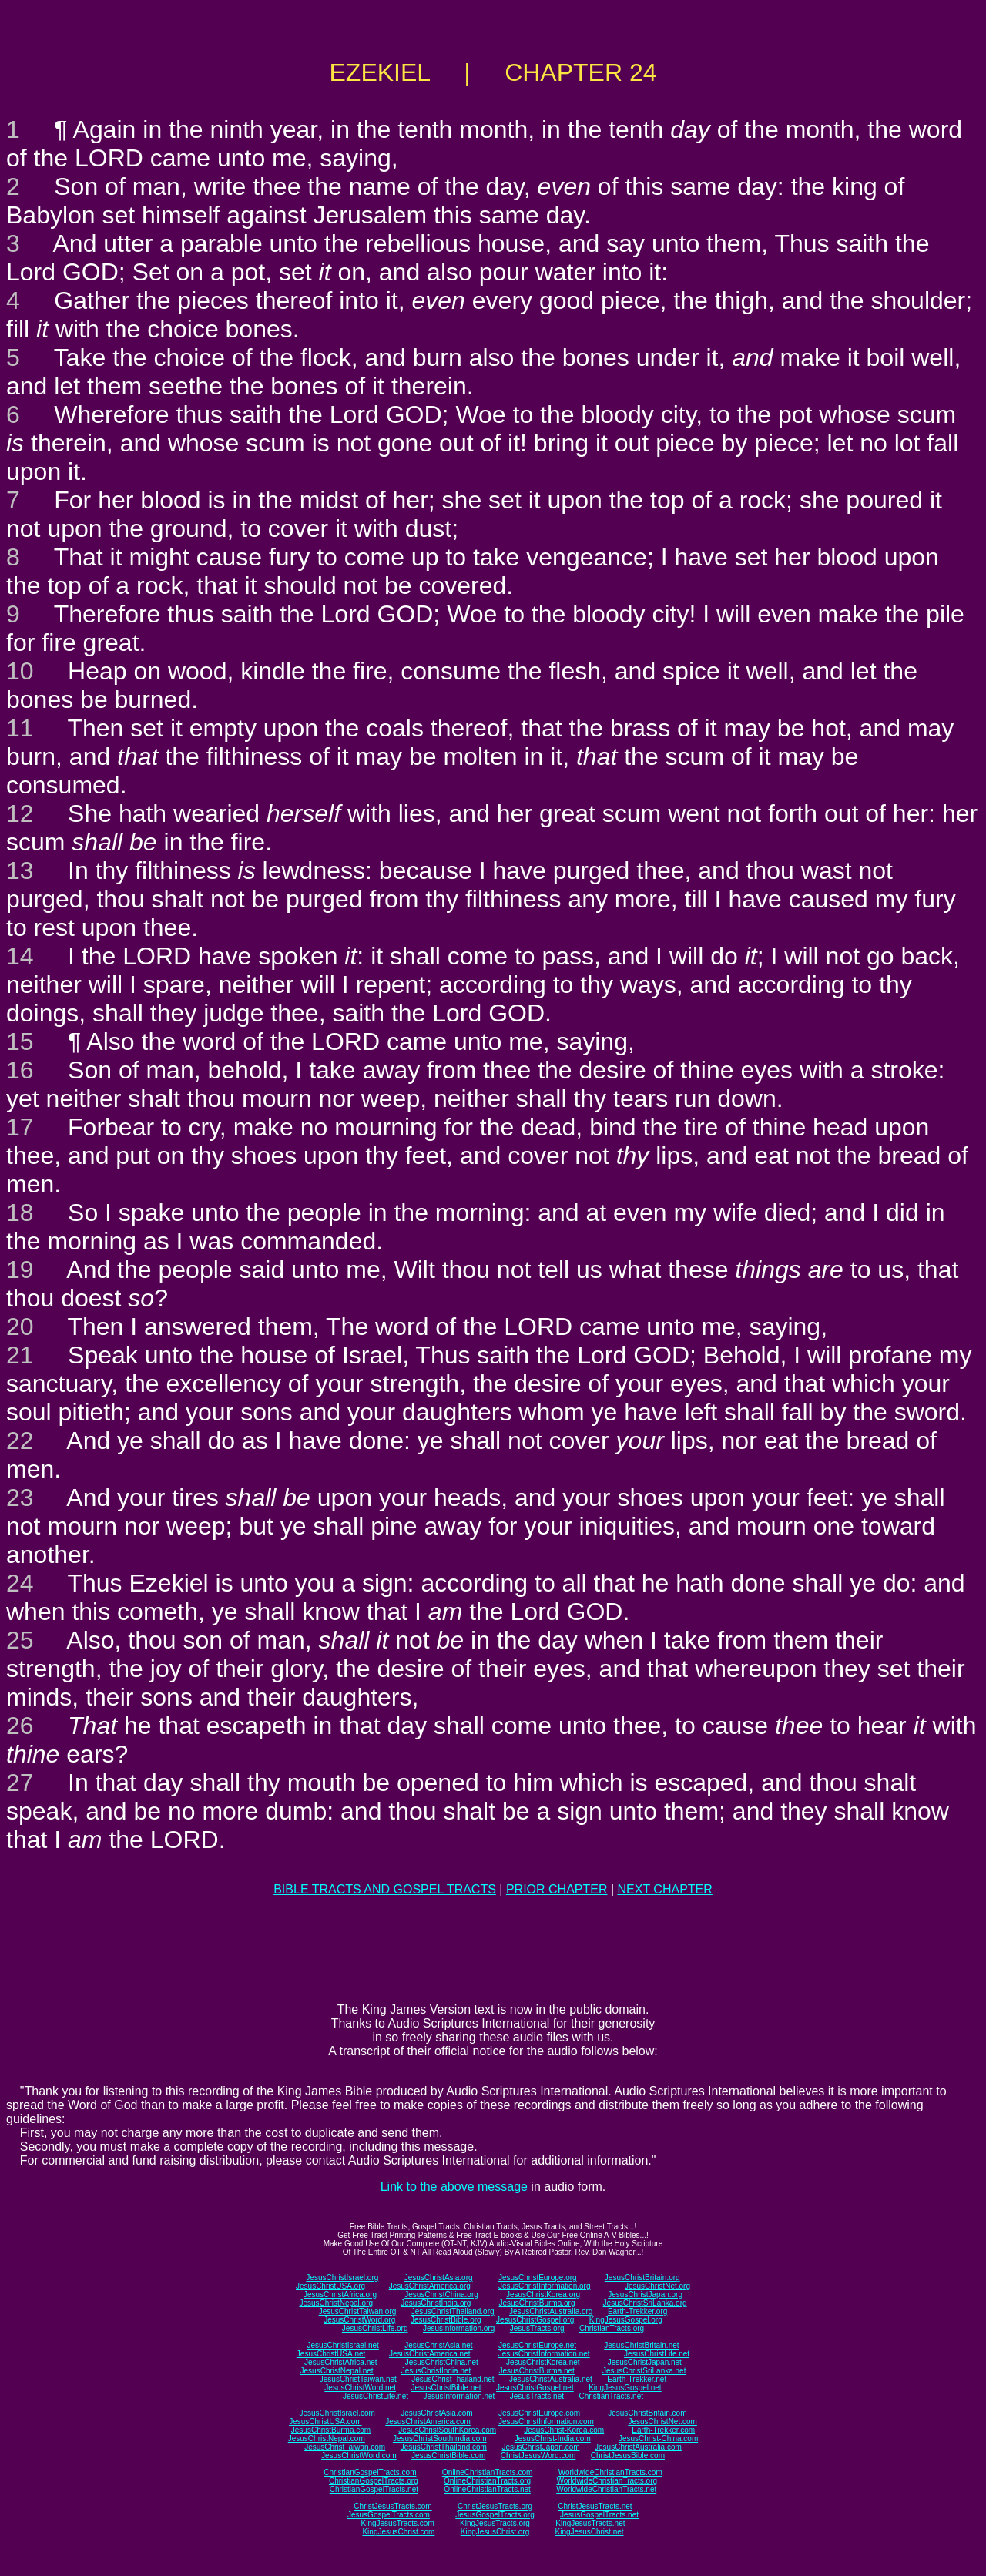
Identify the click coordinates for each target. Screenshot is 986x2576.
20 (20, 1326)
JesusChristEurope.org (537, 2277)
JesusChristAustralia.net (550, 2379)
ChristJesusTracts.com (392, 2506)
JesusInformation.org (459, 2328)
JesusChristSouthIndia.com (440, 2438)
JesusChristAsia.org (438, 2277)
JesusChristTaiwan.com (344, 2447)
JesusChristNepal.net (337, 2370)
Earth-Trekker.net (636, 2379)
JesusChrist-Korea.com (564, 2430)
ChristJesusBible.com (628, 2455)
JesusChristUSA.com (325, 2421)
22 (20, 1440)
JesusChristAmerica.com (428, 2421)
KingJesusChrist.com (398, 2531)
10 (20, 671)
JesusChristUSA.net (331, 2354)
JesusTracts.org (537, 2328)
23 (20, 1497)
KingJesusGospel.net (625, 2387)
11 (20, 728)
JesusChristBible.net (446, 2387)
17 (20, 1127)
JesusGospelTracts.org (494, 2515)
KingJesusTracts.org (495, 2523)
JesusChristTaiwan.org (358, 2311)
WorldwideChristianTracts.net (606, 2489)
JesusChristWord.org (359, 2320)
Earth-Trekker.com (663, 2430)
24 (20, 1583)
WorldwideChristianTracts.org (606, 2481)
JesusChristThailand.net (452, 2379)
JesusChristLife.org (375, 2328)
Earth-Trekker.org (637, 2311)
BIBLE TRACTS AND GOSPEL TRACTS (384, 1889)
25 (20, 1640)
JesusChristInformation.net (544, 2354)
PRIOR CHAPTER (557, 1889)
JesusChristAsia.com (436, 2413)
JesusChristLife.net (656, 2354)
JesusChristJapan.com (540, 2447)
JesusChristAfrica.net (340, 2362)
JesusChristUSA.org (330, 2286)
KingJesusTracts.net (590, 2523)
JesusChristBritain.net (641, 2345)
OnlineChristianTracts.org (487, 2481)
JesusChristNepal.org (336, 2303)
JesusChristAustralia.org (550, 2311)
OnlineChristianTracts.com (487, 2472)
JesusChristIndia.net (436, 2370)
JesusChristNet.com (662, 2421)
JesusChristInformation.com (546, 2421)
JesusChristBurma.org (537, 2303)
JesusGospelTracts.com (388, 2515)
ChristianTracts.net (611, 2396)
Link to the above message (454, 2186)
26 (20, 1725)
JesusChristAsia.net (438, 2345)
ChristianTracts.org (611, 2328)
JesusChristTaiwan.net (358, 2379)
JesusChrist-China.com (658, 2438)
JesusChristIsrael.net (342, 2345)
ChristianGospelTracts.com (370, 2472)
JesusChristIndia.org (436, 2303)
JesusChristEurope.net (537, 2345)
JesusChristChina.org (441, 2294)
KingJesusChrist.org (495, 2531)
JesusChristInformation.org (544, 2286)
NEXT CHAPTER (665, 1889)
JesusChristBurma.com (331, 2430)
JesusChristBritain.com (647, 2413)
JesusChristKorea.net (543, 2362)
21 (20, 1355)
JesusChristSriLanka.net (644, 2370)
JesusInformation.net (459, 2396)
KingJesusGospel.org (625, 2320)
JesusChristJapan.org (645, 2294)
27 (20, 1782)
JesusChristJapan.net (645, 2362)
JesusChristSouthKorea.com (447, 2430)
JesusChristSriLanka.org (645, 2303)
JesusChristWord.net (360, 2387)
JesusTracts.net (537, 2396)
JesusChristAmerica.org (430, 2286)
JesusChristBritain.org (642, 2277)
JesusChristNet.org (657, 2286)
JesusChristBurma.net (537, 2370)
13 (20, 870)
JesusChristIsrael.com (336, 2413)
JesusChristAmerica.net (430, 2354)
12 (20, 813)
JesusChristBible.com (448, 2455)
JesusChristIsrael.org (342, 2277)
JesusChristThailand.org (453, 2311)
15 (20, 1041)
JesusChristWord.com (359, 2455)
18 (20, 1212)
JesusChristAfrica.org (340, 2294)
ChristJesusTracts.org (495, 2506)
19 (20, 1269)
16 (20, 1070)
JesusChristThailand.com (444, 2447)
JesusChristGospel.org (535, 2320)
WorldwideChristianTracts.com (610, 2472)
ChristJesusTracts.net (595, 2506)
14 (20, 956)
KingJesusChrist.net (589, 2531)
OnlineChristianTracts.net (487, 2489)
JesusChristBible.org (446, 2320)
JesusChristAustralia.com (638, 2447)
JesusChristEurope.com (539, 2413)
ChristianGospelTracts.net (374, 2489)
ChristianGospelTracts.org (373, 2481)
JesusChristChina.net (441, 2362)
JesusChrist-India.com (553, 2438)
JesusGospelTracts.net (599, 2515)
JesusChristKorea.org (543, 2294)
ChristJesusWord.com (538, 2455)
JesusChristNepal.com (326, 2438)
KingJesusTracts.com (397, 2523)
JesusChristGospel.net (535, 2387)
